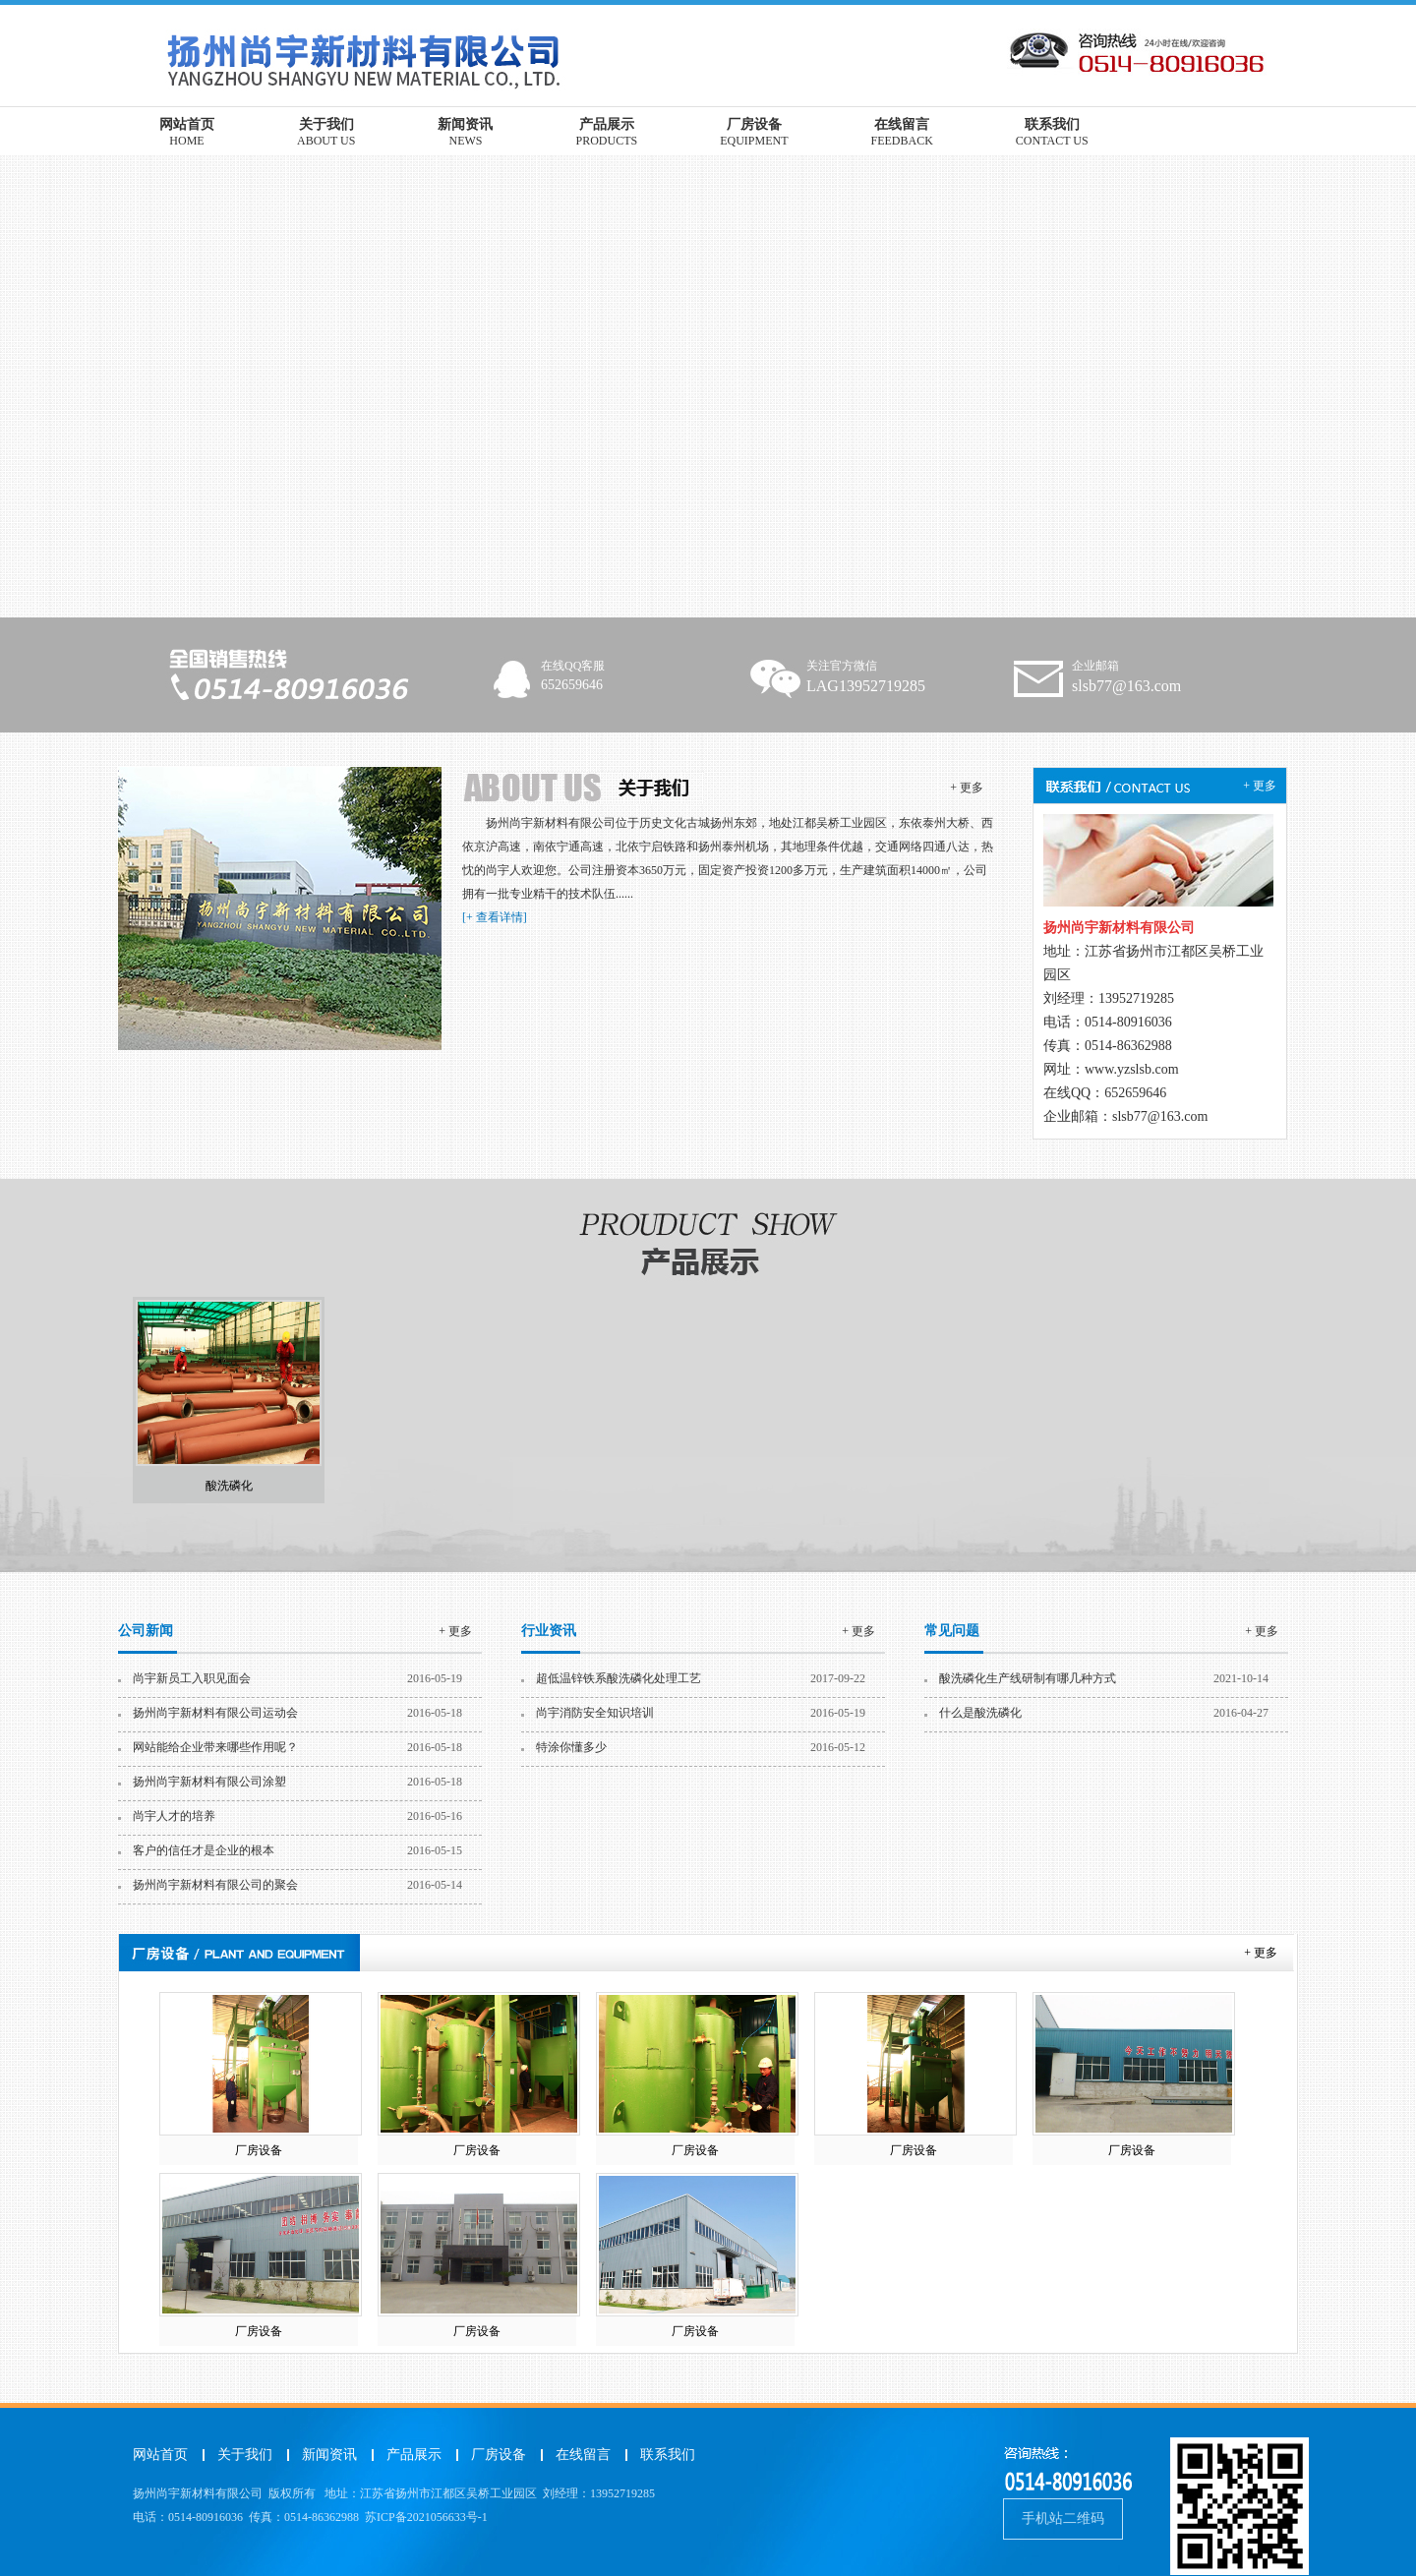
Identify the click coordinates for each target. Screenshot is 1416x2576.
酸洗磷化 (229, 1486)
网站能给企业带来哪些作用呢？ (215, 1747)
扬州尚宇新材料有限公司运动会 (215, 1713)
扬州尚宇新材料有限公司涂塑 (209, 1781)
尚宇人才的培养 (174, 1816)
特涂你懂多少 (571, 1747)
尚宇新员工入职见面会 (192, 1678)
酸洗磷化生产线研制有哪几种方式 (1027, 1678)
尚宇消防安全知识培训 (595, 1713)
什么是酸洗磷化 (980, 1713)
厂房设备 (258, 2150)
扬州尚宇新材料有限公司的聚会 (215, 1885)
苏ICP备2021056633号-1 (426, 2517)
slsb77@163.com (1160, 1116)
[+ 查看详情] (494, 917)
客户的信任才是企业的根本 (203, 1850)
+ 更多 (966, 787)
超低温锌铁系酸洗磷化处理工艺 (618, 1678)
